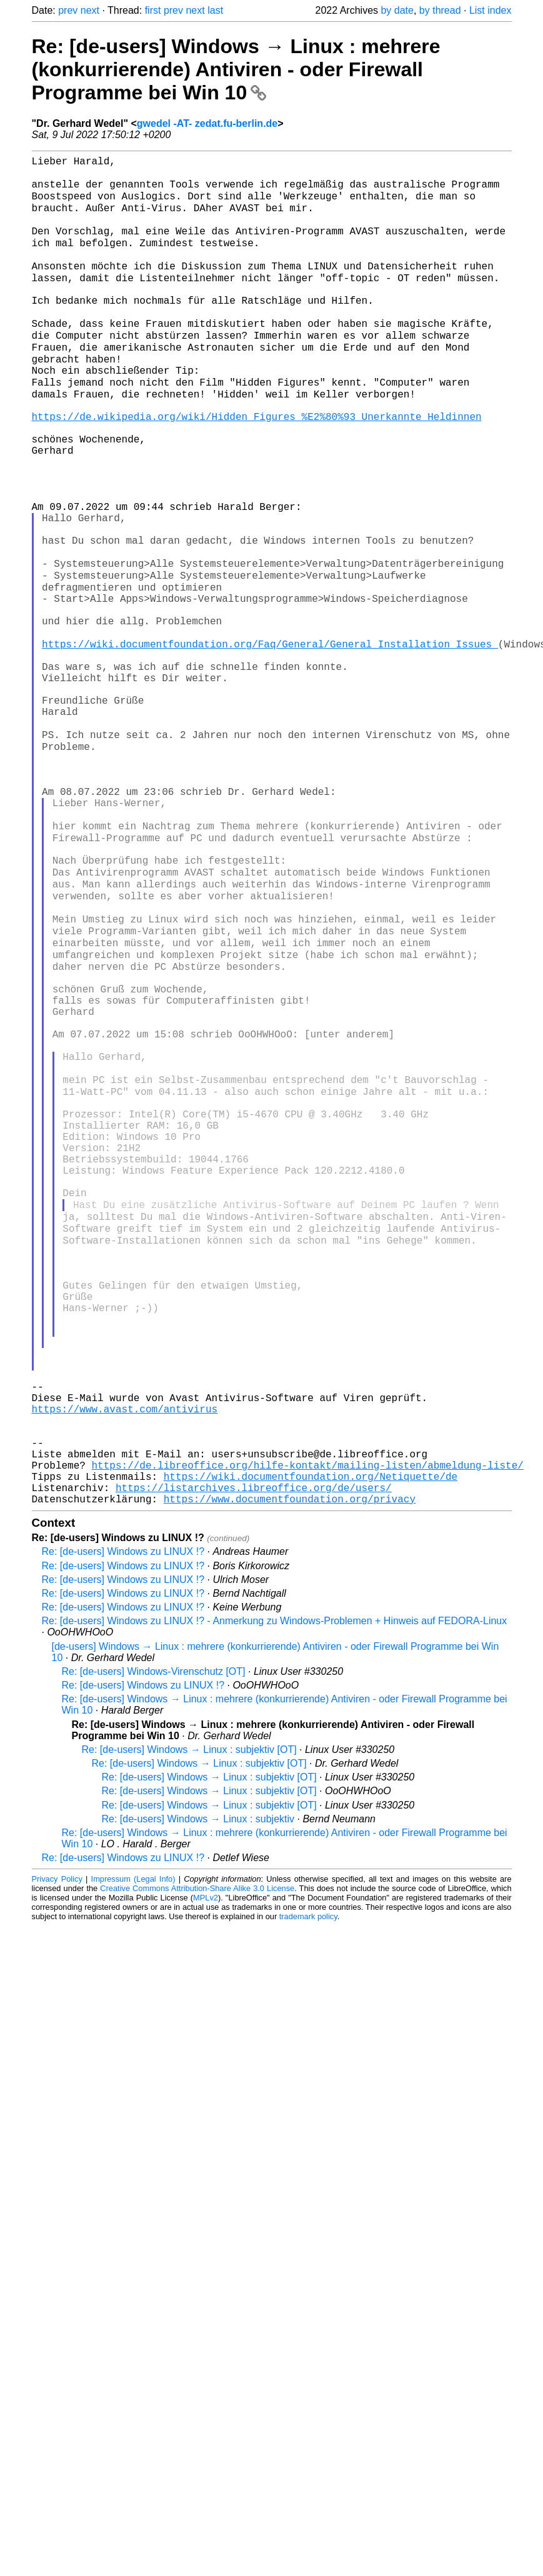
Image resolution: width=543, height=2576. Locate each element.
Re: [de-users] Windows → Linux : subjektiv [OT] (189, 2022)
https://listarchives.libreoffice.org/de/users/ (254, 1758)
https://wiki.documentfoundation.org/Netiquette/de (310, 1744)
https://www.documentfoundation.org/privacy (290, 1772)
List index (490, 10)
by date (397, 10)
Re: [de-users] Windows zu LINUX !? (123, 1824)
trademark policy (308, 2189)
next (90, 10)
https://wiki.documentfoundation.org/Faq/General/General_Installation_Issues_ (270, 740)
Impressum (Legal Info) (133, 2152)
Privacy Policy (57, 2152)
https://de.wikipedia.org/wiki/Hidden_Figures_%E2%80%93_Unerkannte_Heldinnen (257, 465)
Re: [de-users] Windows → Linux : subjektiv (198, 2092)
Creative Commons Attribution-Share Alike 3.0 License (197, 2161)
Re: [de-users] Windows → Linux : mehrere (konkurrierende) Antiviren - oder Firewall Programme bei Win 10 (236, 69)
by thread (440, 10)
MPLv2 (205, 2170)
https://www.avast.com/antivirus (125, 1662)
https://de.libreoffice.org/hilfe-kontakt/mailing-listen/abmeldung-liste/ (308, 1730)
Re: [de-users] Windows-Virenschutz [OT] (154, 1944)
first (153, 10)
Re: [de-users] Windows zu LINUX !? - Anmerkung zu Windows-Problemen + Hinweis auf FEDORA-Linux (274, 1894)
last (215, 10)
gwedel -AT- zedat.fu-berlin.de (207, 123)
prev (67, 10)
